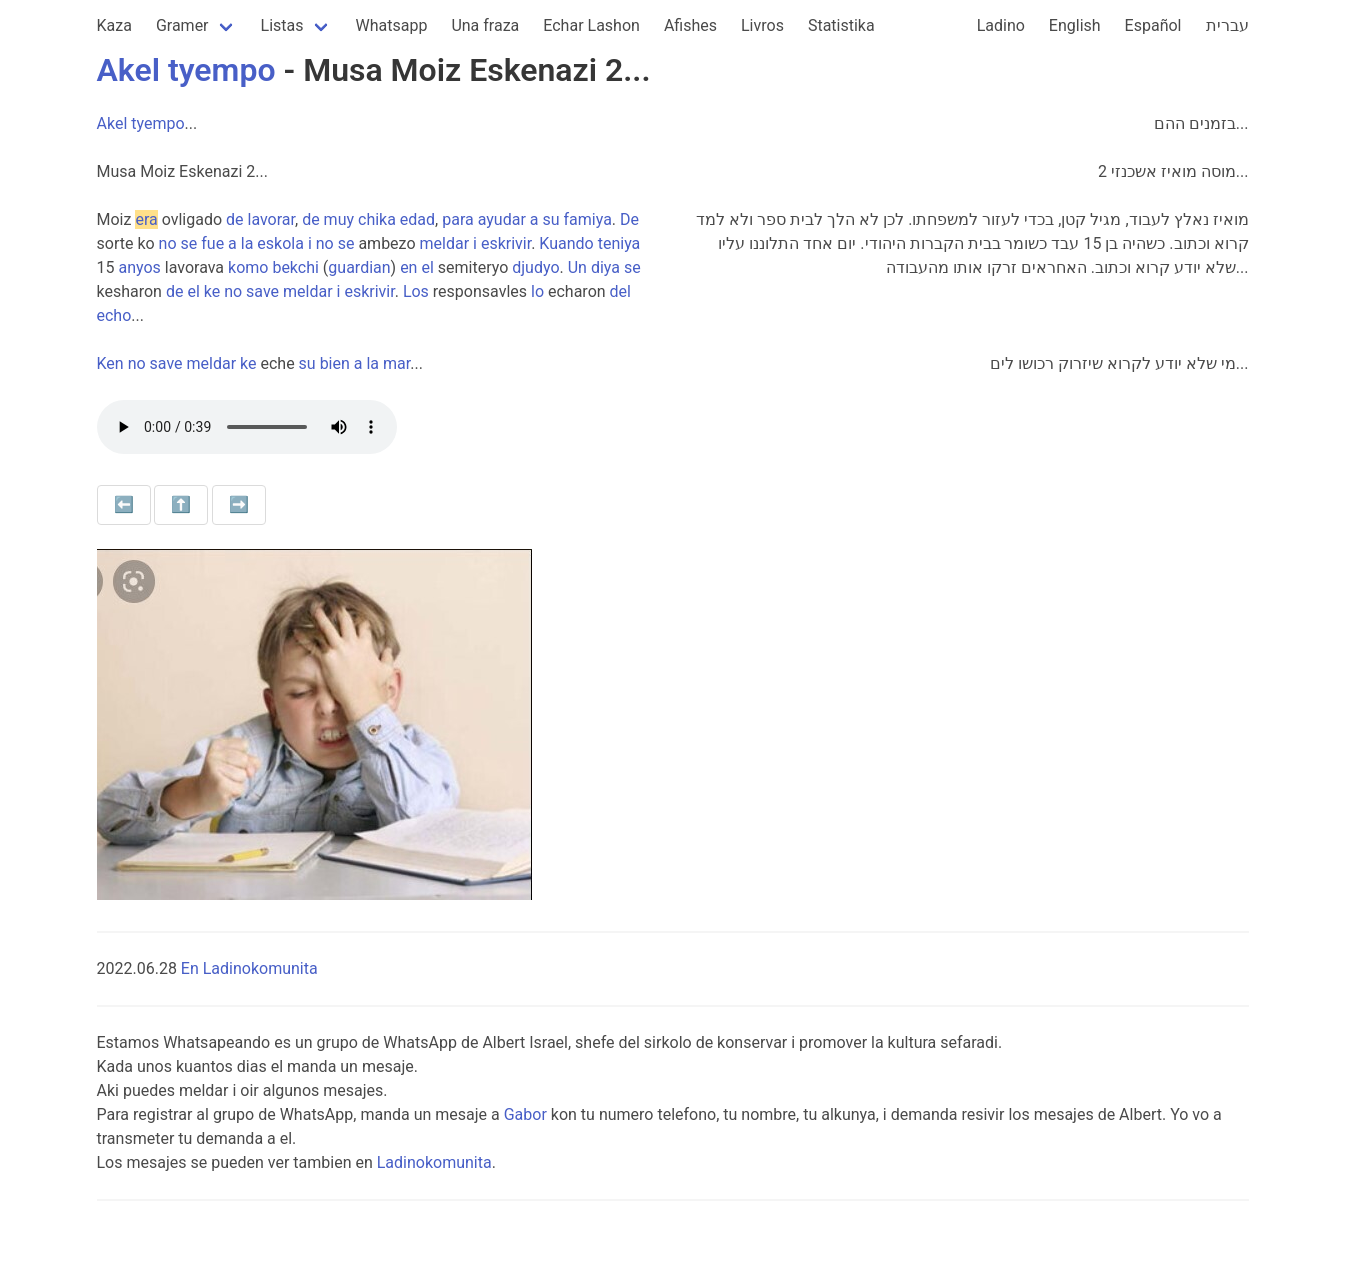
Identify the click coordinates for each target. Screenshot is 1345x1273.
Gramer (182, 25)
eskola (280, 243)
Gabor (525, 1114)
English (1075, 25)
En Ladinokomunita (249, 968)
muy (339, 219)
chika (377, 219)
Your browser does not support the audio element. (247, 427)
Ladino (1001, 25)
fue (212, 243)
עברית (1227, 25)
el (427, 267)
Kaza (114, 25)
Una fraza (485, 25)
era (146, 219)
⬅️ (124, 504)
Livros (762, 25)
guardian (359, 267)
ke (212, 291)
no (168, 243)
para (458, 219)
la (247, 243)
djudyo (535, 267)
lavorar (271, 219)
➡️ (239, 504)
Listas (282, 25)
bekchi (295, 267)
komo (248, 267)
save (262, 291)
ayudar (502, 219)
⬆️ (181, 504)
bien (335, 363)
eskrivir (506, 243)
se (189, 243)
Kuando (566, 243)
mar (396, 363)
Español (1153, 25)
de (235, 219)
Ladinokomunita (434, 1162)
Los (416, 291)
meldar (445, 243)
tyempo (222, 70)
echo (114, 315)
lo (537, 291)
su (550, 219)
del (620, 291)
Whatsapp (392, 25)
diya (605, 267)
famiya (588, 219)
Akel (128, 70)
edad (417, 219)
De (629, 219)
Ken (110, 363)
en (408, 267)
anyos (139, 267)
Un (577, 267)
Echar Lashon (591, 25)
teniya (619, 243)
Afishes (690, 25)
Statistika (841, 25)
